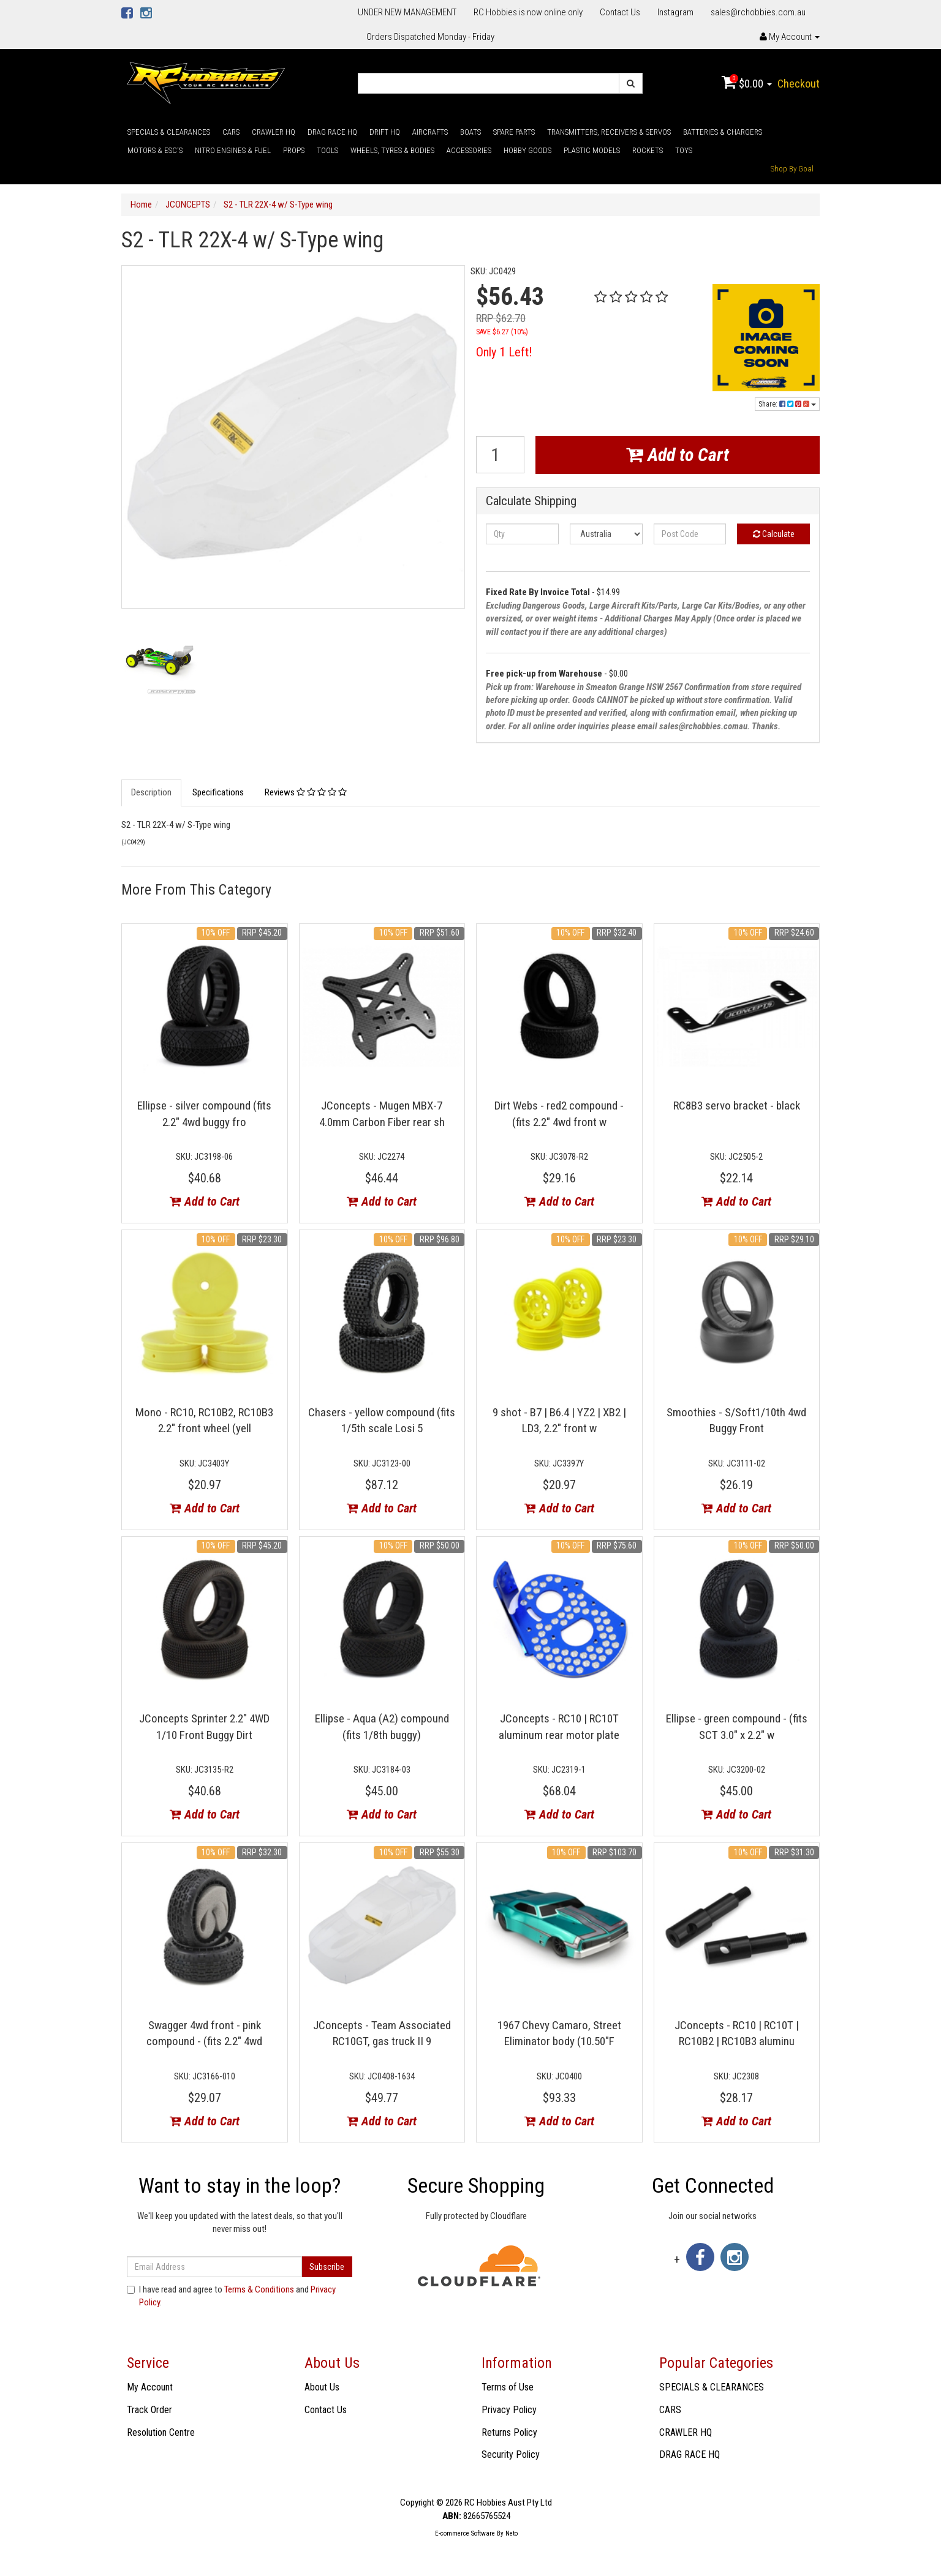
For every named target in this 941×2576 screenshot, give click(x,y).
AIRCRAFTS (430, 132)
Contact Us (620, 12)
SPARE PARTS (514, 132)
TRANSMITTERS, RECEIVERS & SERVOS (609, 132)
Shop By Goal (792, 168)
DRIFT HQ (384, 132)
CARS (231, 132)
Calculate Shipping (531, 501)
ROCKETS (647, 150)
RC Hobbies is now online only (528, 12)
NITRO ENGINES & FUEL (233, 150)
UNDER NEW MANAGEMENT (407, 12)
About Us (321, 2387)
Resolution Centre (161, 2432)
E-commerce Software (465, 2533)
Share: (787, 404)
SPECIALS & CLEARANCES (168, 132)
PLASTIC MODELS (592, 150)
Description (151, 792)
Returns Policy (509, 2432)
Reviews (306, 792)
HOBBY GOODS (527, 150)
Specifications (218, 792)
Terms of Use (508, 2387)
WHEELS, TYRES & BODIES (392, 150)
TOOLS (327, 150)
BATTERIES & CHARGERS (722, 132)
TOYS (683, 150)
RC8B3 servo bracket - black (736, 1105)
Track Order (149, 2410)
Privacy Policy (509, 2410)
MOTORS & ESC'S (155, 150)
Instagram (675, 12)
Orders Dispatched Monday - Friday (430, 36)
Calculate (774, 534)
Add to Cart (677, 454)
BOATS (470, 132)
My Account (150, 2387)
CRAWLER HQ (273, 132)
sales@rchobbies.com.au (758, 12)
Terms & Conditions (259, 2289)
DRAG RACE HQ (332, 132)
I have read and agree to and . (231, 2296)
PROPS (293, 150)
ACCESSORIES (469, 150)
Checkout (798, 83)
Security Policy (511, 2454)
